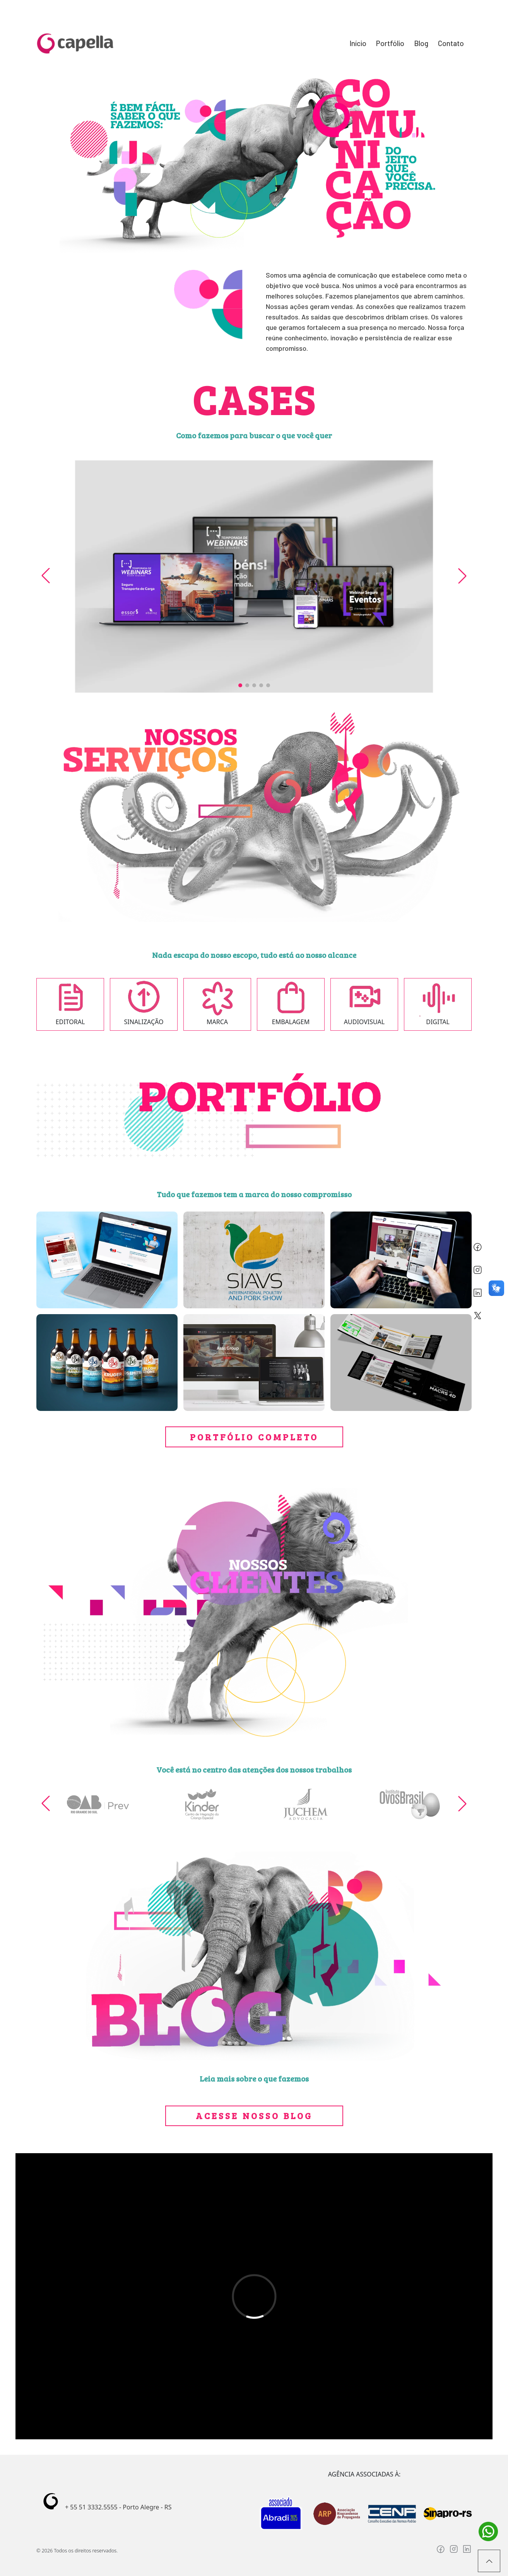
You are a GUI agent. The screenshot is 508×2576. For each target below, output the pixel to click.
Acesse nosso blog (254, 2115)
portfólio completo (254, 1437)
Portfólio (390, 43)
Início (357, 43)
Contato (451, 43)
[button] (240, 685)
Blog (421, 43)
